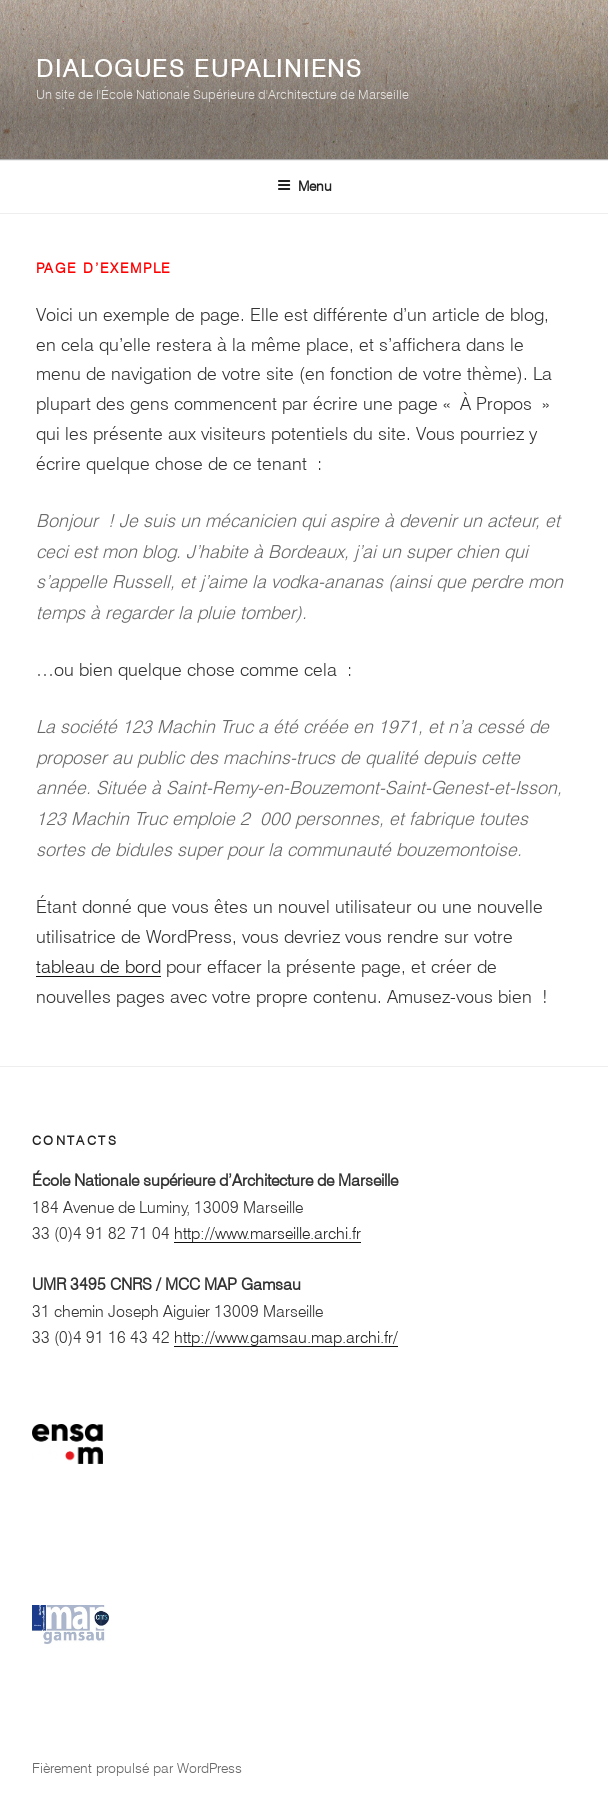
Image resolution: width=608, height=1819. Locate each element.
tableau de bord (98, 966)
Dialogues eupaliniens (199, 68)
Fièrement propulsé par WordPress (137, 1768)
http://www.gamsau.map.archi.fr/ (286, 1337)
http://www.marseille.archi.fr (267, 1233)
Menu (304, 186)
